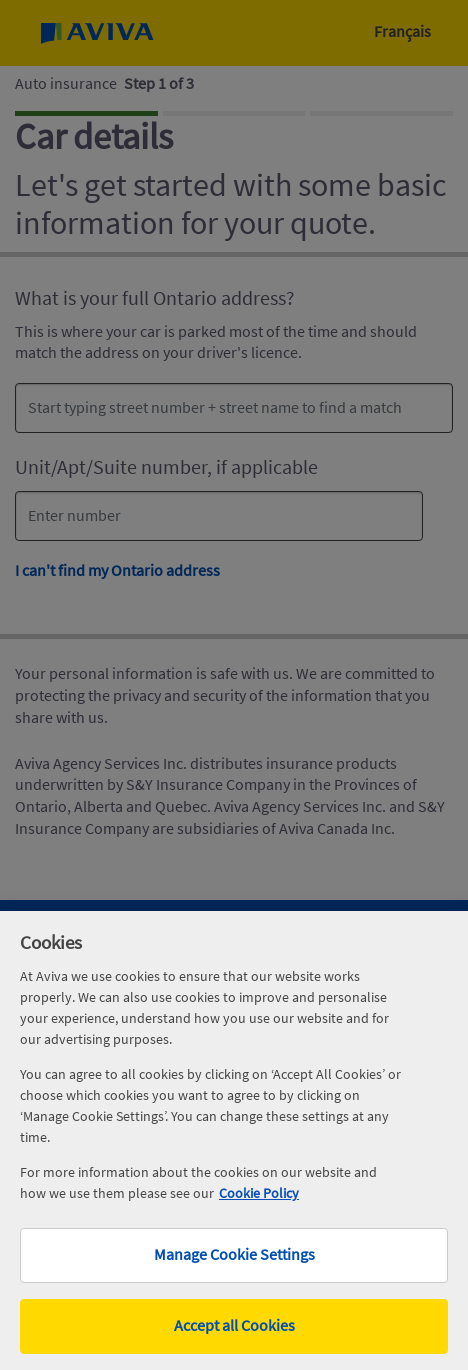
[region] (234, 1140)
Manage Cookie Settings (234, 1255)
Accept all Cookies (234, 1326)
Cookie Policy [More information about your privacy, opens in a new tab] (259, 1193)
